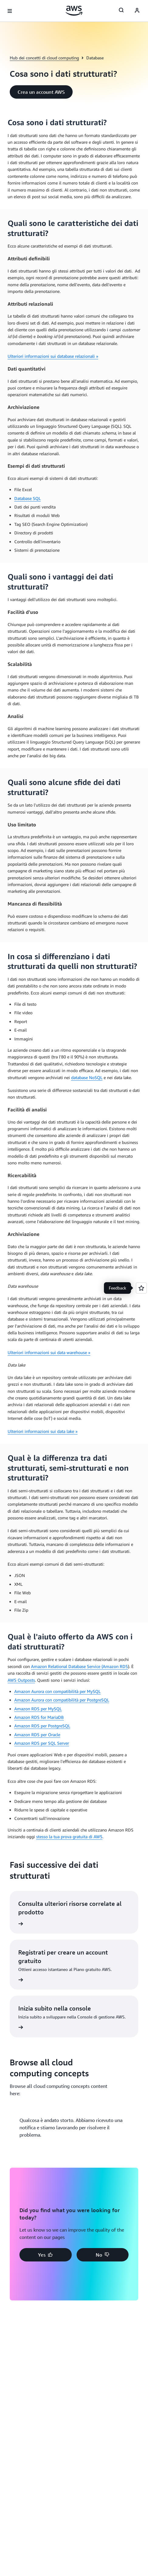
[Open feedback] (141, 1288)
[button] (41, 92)
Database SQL (27, 498)
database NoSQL (86, 1077)
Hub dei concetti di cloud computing (44, 57)
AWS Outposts (21, 1680)
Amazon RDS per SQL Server (41, 1743)
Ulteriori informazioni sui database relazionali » (53, 356)
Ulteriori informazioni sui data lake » (42, 1431)
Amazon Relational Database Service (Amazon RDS (79, 1666)
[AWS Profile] (137, 11)
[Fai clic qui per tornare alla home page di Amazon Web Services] (74, 11)
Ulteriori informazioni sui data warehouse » (49, 1352)
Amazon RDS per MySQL (38, 1708)
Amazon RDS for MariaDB (39, 1717)
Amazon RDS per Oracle (37, 1734)
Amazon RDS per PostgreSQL (42, 1725)
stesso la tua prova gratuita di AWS (69, 1836)
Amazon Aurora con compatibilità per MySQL (57, 1691)
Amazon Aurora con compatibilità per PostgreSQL (61, 1699)
